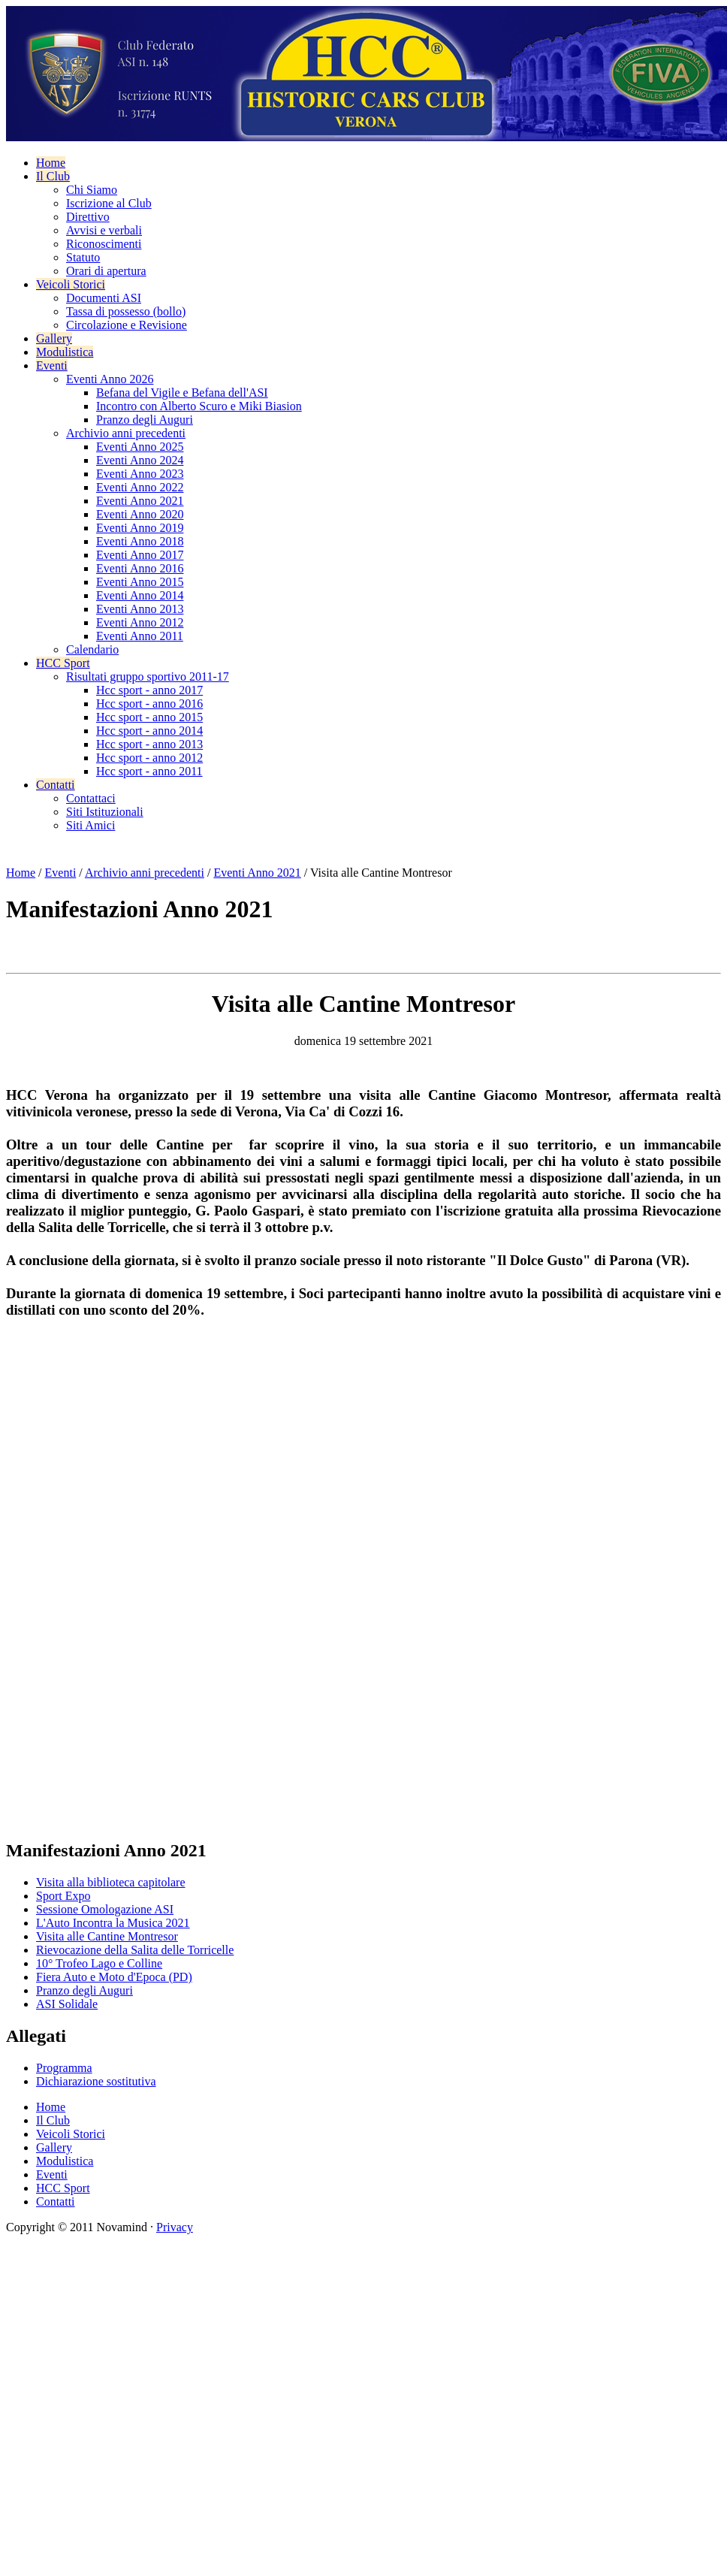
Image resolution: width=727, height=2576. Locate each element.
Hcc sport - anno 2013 (149, 744)
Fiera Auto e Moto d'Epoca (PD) (114, 1977)
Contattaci (91, 798)
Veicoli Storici (70, 284)
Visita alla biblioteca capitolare (111, 1882)
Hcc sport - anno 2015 (149, 717)
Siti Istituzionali (104, 811)
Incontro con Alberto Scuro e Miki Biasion (199, 406)
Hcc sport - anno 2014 (149, 730)
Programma (64, 2067)
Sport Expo (63, 1895)
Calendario (92, 649)
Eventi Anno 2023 (139, 473)
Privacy (174, 2227)
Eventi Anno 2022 (139, 487)
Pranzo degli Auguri (144, 419)
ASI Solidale (67, 2004)
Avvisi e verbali (104, 230)
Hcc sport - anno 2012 (149, 757)
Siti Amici (90, 825)
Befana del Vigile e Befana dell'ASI (182, 392)
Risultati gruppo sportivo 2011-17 (147, 676)
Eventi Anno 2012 (139, 622)
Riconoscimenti (103, 243)
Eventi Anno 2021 (139, 500)
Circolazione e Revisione (126, 325)
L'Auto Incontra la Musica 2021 (113, 1922)
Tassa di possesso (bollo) (126, 311)
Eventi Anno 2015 (139, 581)
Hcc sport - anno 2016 (149, 703)
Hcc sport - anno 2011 (149, 771)
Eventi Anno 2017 (139, 554)
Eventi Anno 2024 (139, 460)
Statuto (83, 257)
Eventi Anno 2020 (139, 514)
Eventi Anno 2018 (139, 541)
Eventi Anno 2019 (139, 527)
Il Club (53, 176)
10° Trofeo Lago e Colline (99, 1963)
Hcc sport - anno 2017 (149, 690)
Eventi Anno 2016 (139, 568)
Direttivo (88, 216)
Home (50, 162)
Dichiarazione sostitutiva (96, 2081)
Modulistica (64, 352)
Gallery (54, 338)
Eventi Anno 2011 (139, 636)
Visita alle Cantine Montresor (107, 1936)
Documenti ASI (103, 297)
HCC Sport (63, 663)
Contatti (55, 784)
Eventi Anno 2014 (139, 595)
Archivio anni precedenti (126, 433)
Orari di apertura (106, 270)
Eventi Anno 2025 (139, 446)
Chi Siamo (91, 189)
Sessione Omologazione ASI (104, 1909)
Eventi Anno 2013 (139, 608)
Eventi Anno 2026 (109, 379)
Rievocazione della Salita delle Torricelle (135, 1949)
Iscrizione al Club (109, 203)
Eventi (52, 365)
